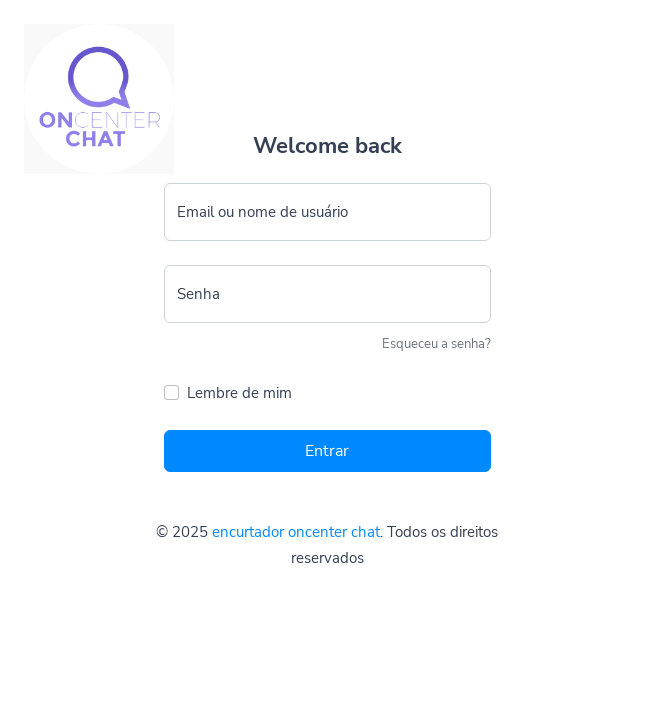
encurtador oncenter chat (296, 532)
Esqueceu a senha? (436, 344)
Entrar (327, 451)
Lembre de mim (239, 393)
